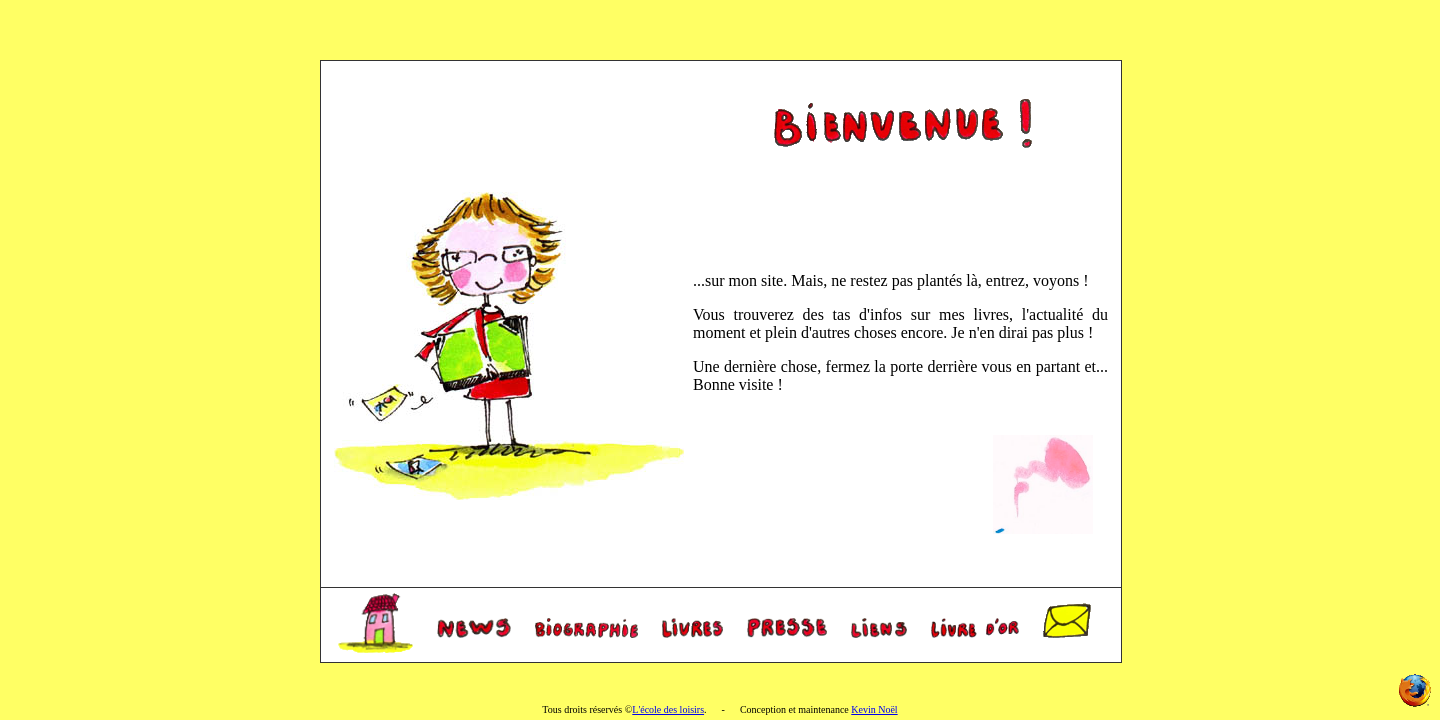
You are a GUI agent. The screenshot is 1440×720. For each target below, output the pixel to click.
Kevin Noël (874, 709)
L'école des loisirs (668, 709)
